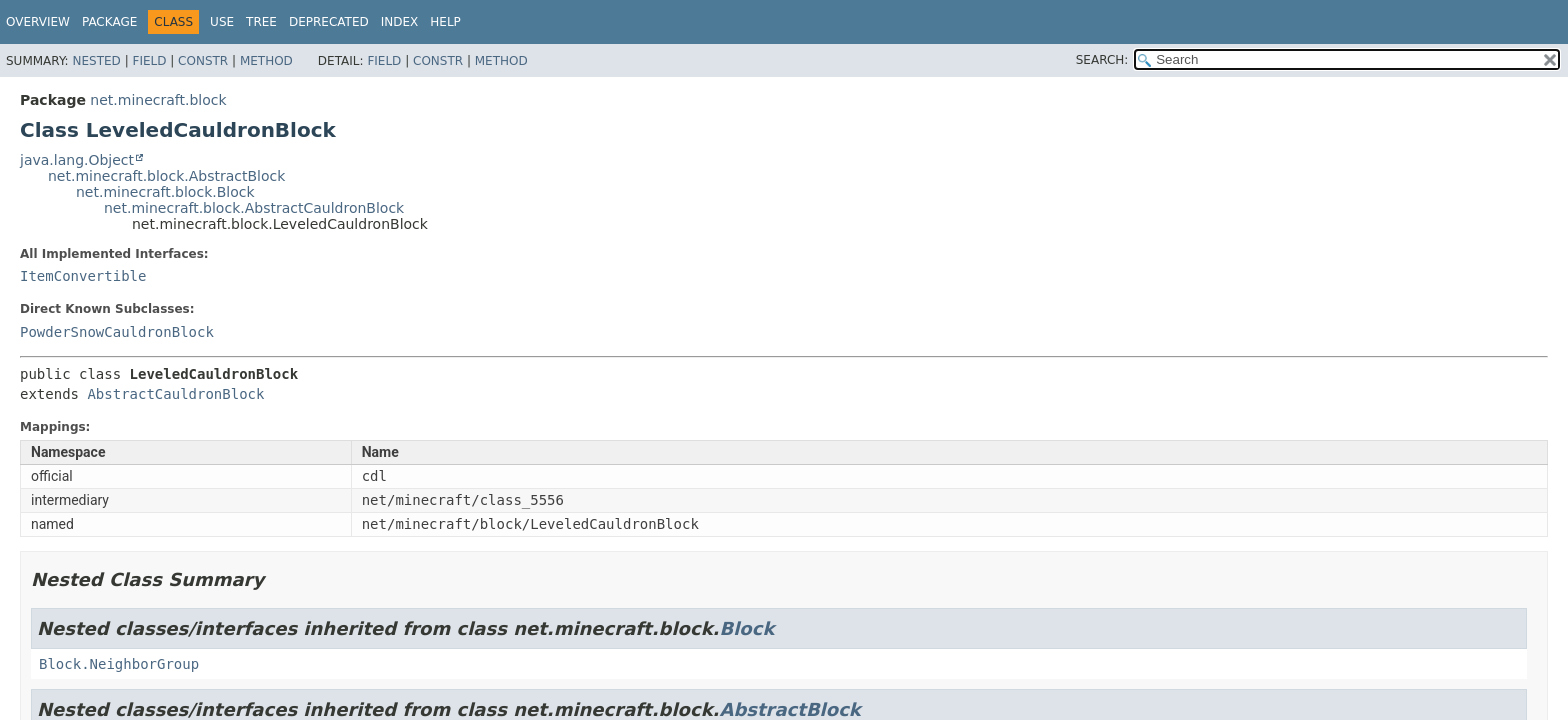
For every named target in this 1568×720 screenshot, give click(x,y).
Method (266, 61)
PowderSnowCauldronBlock (117, 332)
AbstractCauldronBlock (175, 394)
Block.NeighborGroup (119, 664)
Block (746, 628)
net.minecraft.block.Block (165, 192)
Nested (96, 61)
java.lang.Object (77, 160)
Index (400, 22)
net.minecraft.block (158, 100)
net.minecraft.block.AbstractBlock (166, 176)
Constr (203, 61)
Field (149, 61)
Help (445, 22)
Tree (261, 22)
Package (109, 22)
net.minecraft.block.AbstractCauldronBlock (254, 208)
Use (222, 22)
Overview (38, 22)
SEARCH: (1102, 60)
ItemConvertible (83, 276)
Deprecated (329, 22)
